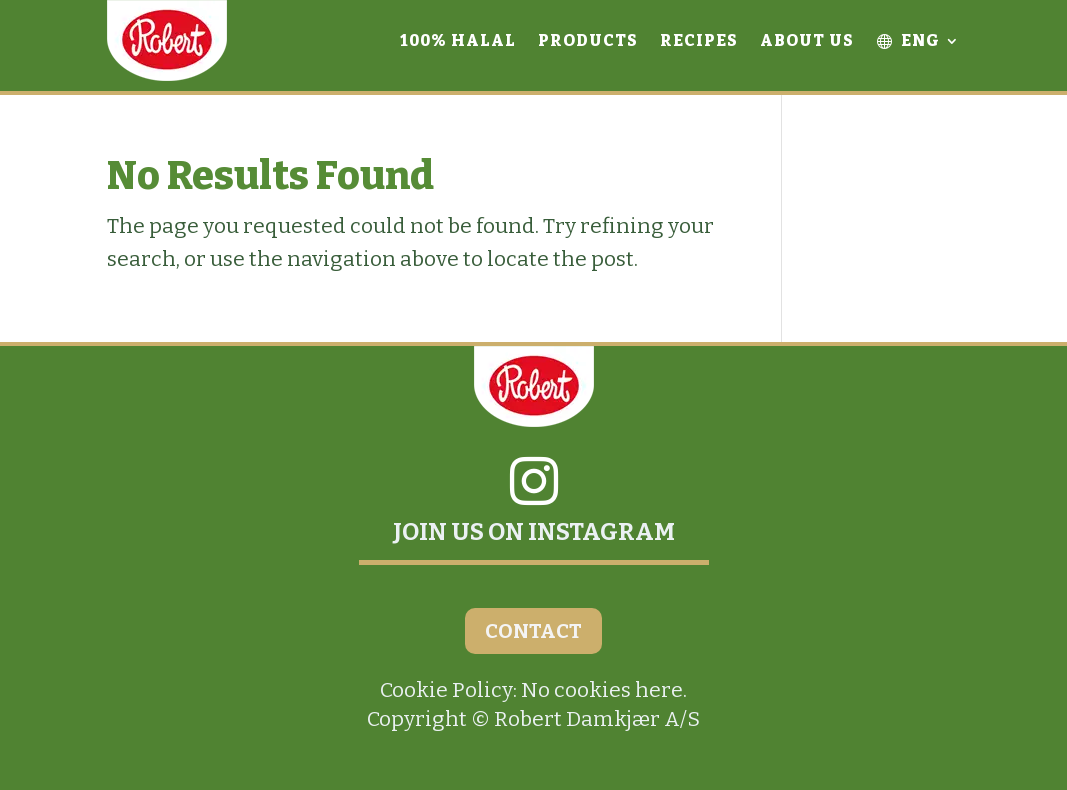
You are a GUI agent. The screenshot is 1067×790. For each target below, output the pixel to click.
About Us (807, 40)
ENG (908, 40)
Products (588, 40)
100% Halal (458, 40)
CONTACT (533, 631)
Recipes (699, 40)
